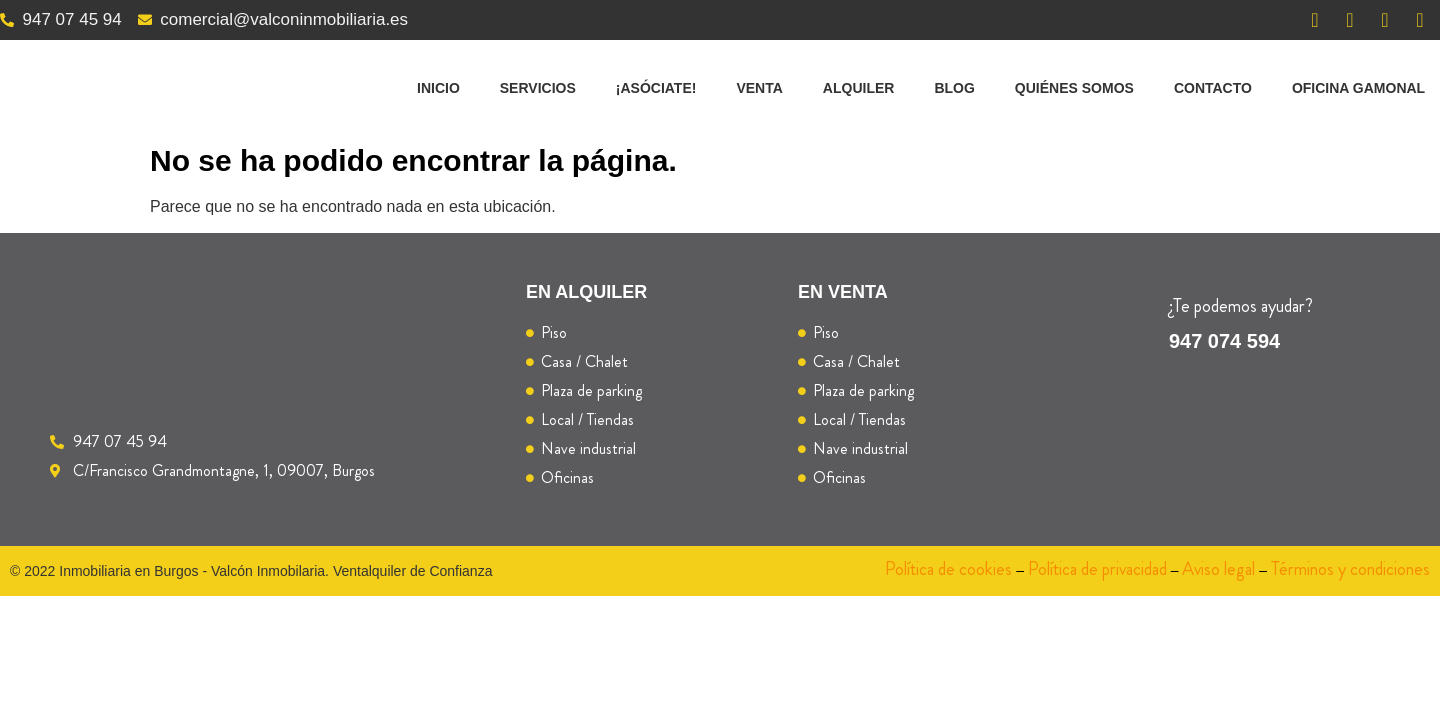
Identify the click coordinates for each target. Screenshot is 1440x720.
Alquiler (859, 88)
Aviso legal (1218, 569)
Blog (954, 88)
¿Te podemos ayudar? (1241, 306)
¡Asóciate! (656, 88)
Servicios (538, 88)
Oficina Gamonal (1358, 88)
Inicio (438, 88)
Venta (759, 88)
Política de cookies (948, 569)
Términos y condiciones (1350, 569)
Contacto (1213, 88)
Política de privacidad (1097, 569)
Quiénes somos (1074, 88)
